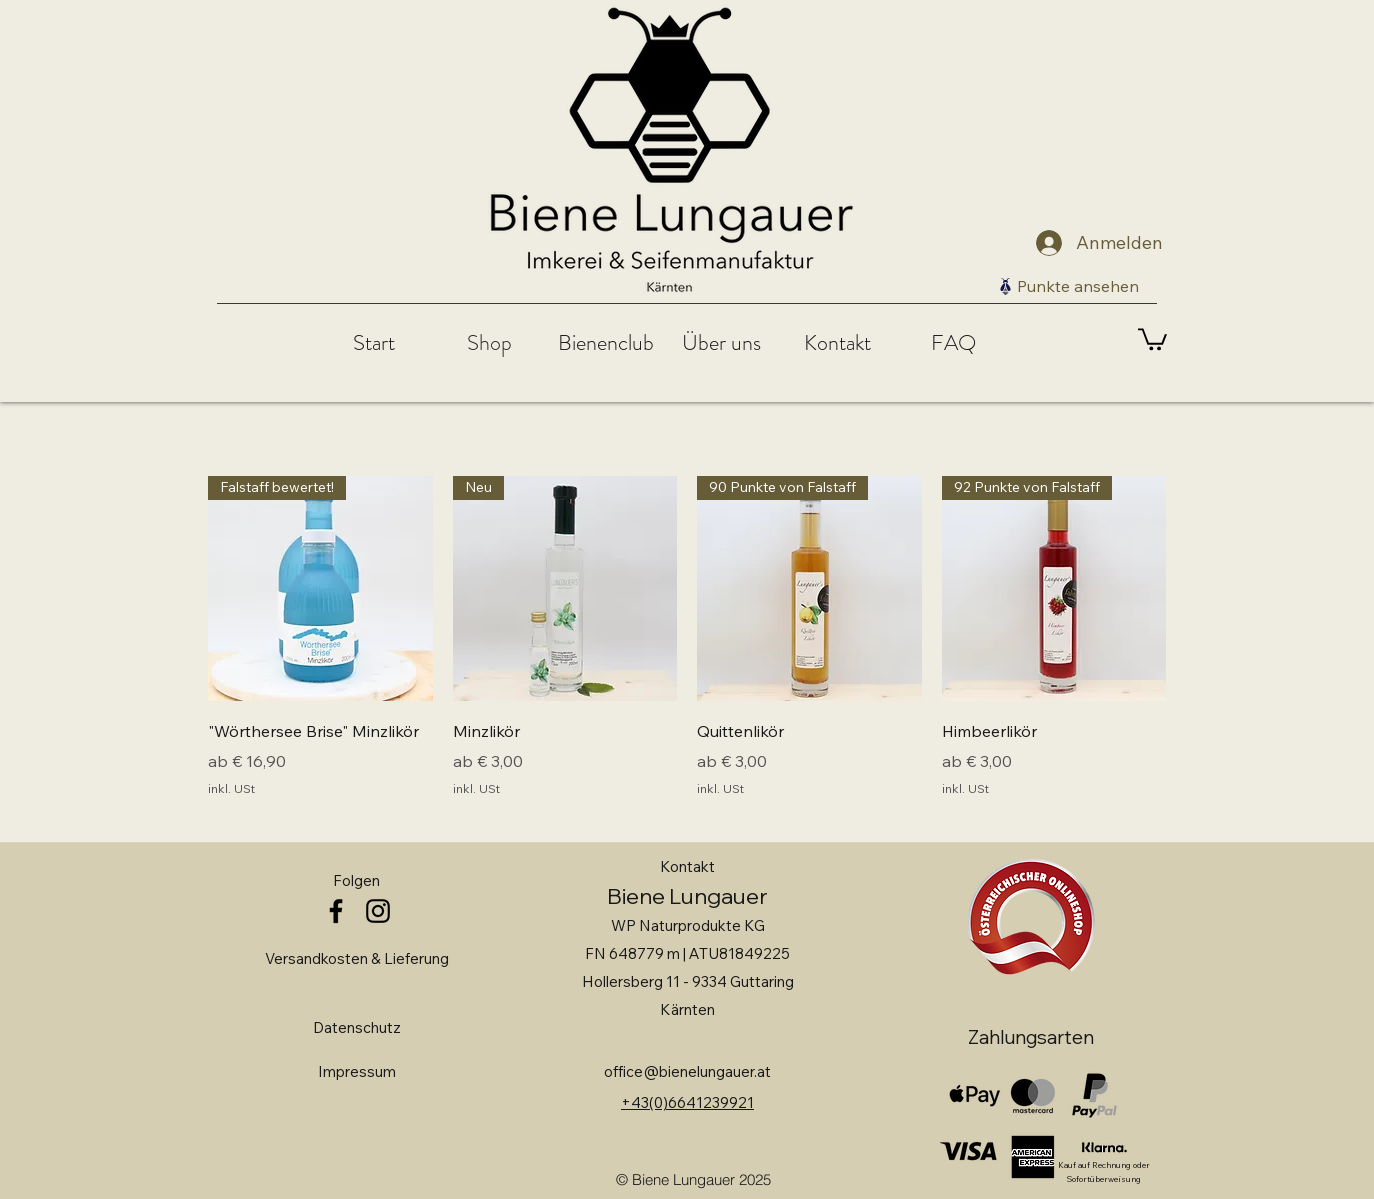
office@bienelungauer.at (687, 1071)
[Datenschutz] (357, 1028)
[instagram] (378, 911)
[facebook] (336, 911)
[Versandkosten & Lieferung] (356, 959)
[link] (1152, 338)
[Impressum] (357, 1072)
